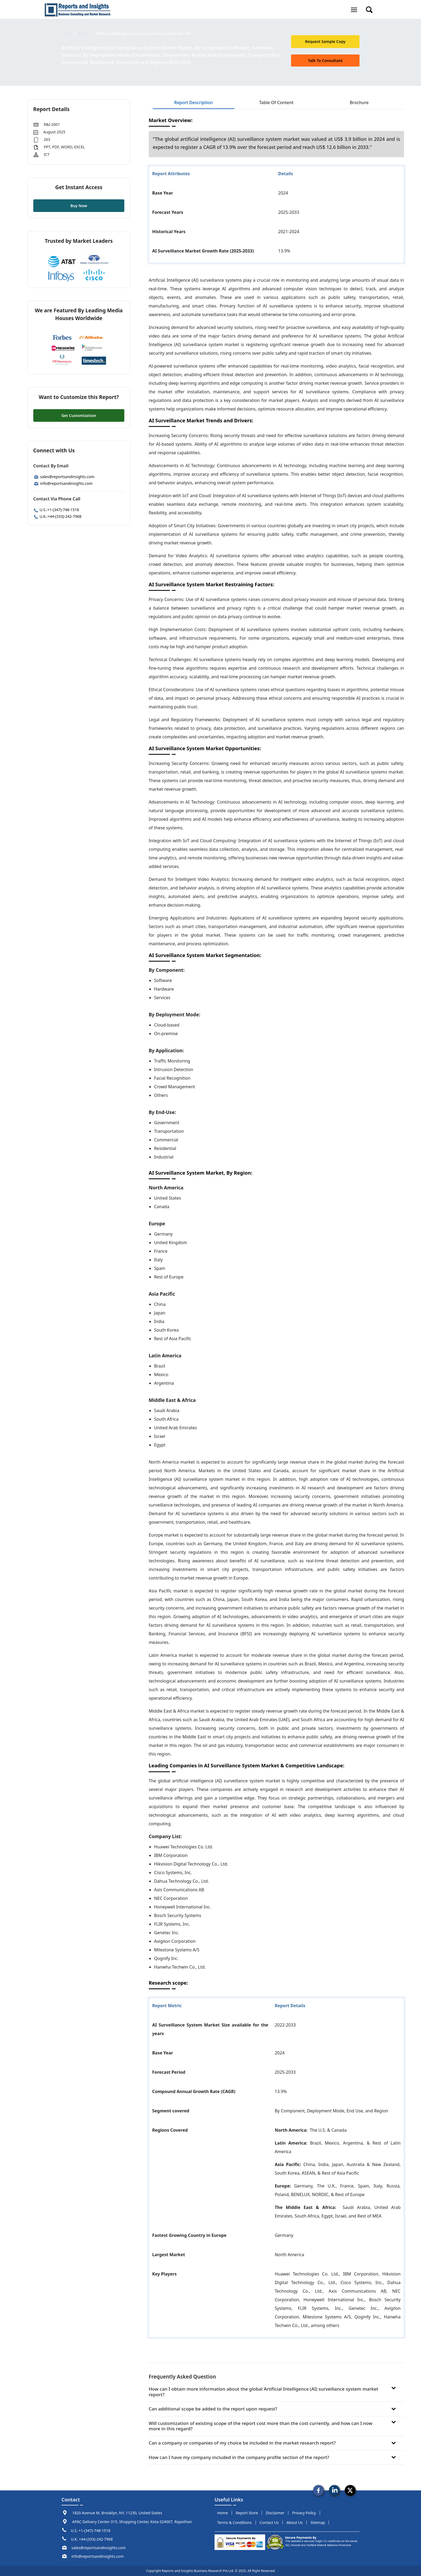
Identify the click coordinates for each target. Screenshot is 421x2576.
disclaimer (275, 2512)
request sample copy (325, 41)
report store (247, 2512)
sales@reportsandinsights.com (64, 476)
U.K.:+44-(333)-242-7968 (57, 516)
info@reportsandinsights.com (63, 483)
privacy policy (304, 2512)
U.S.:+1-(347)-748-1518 (56, 509)
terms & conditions (234, 2522)
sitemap (318, 2522)
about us (294, 2522)
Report (84, 33)
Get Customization (78, 415)
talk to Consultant (325, 60)
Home (66, 33)
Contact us (269, 2522)
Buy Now (78, 205)
